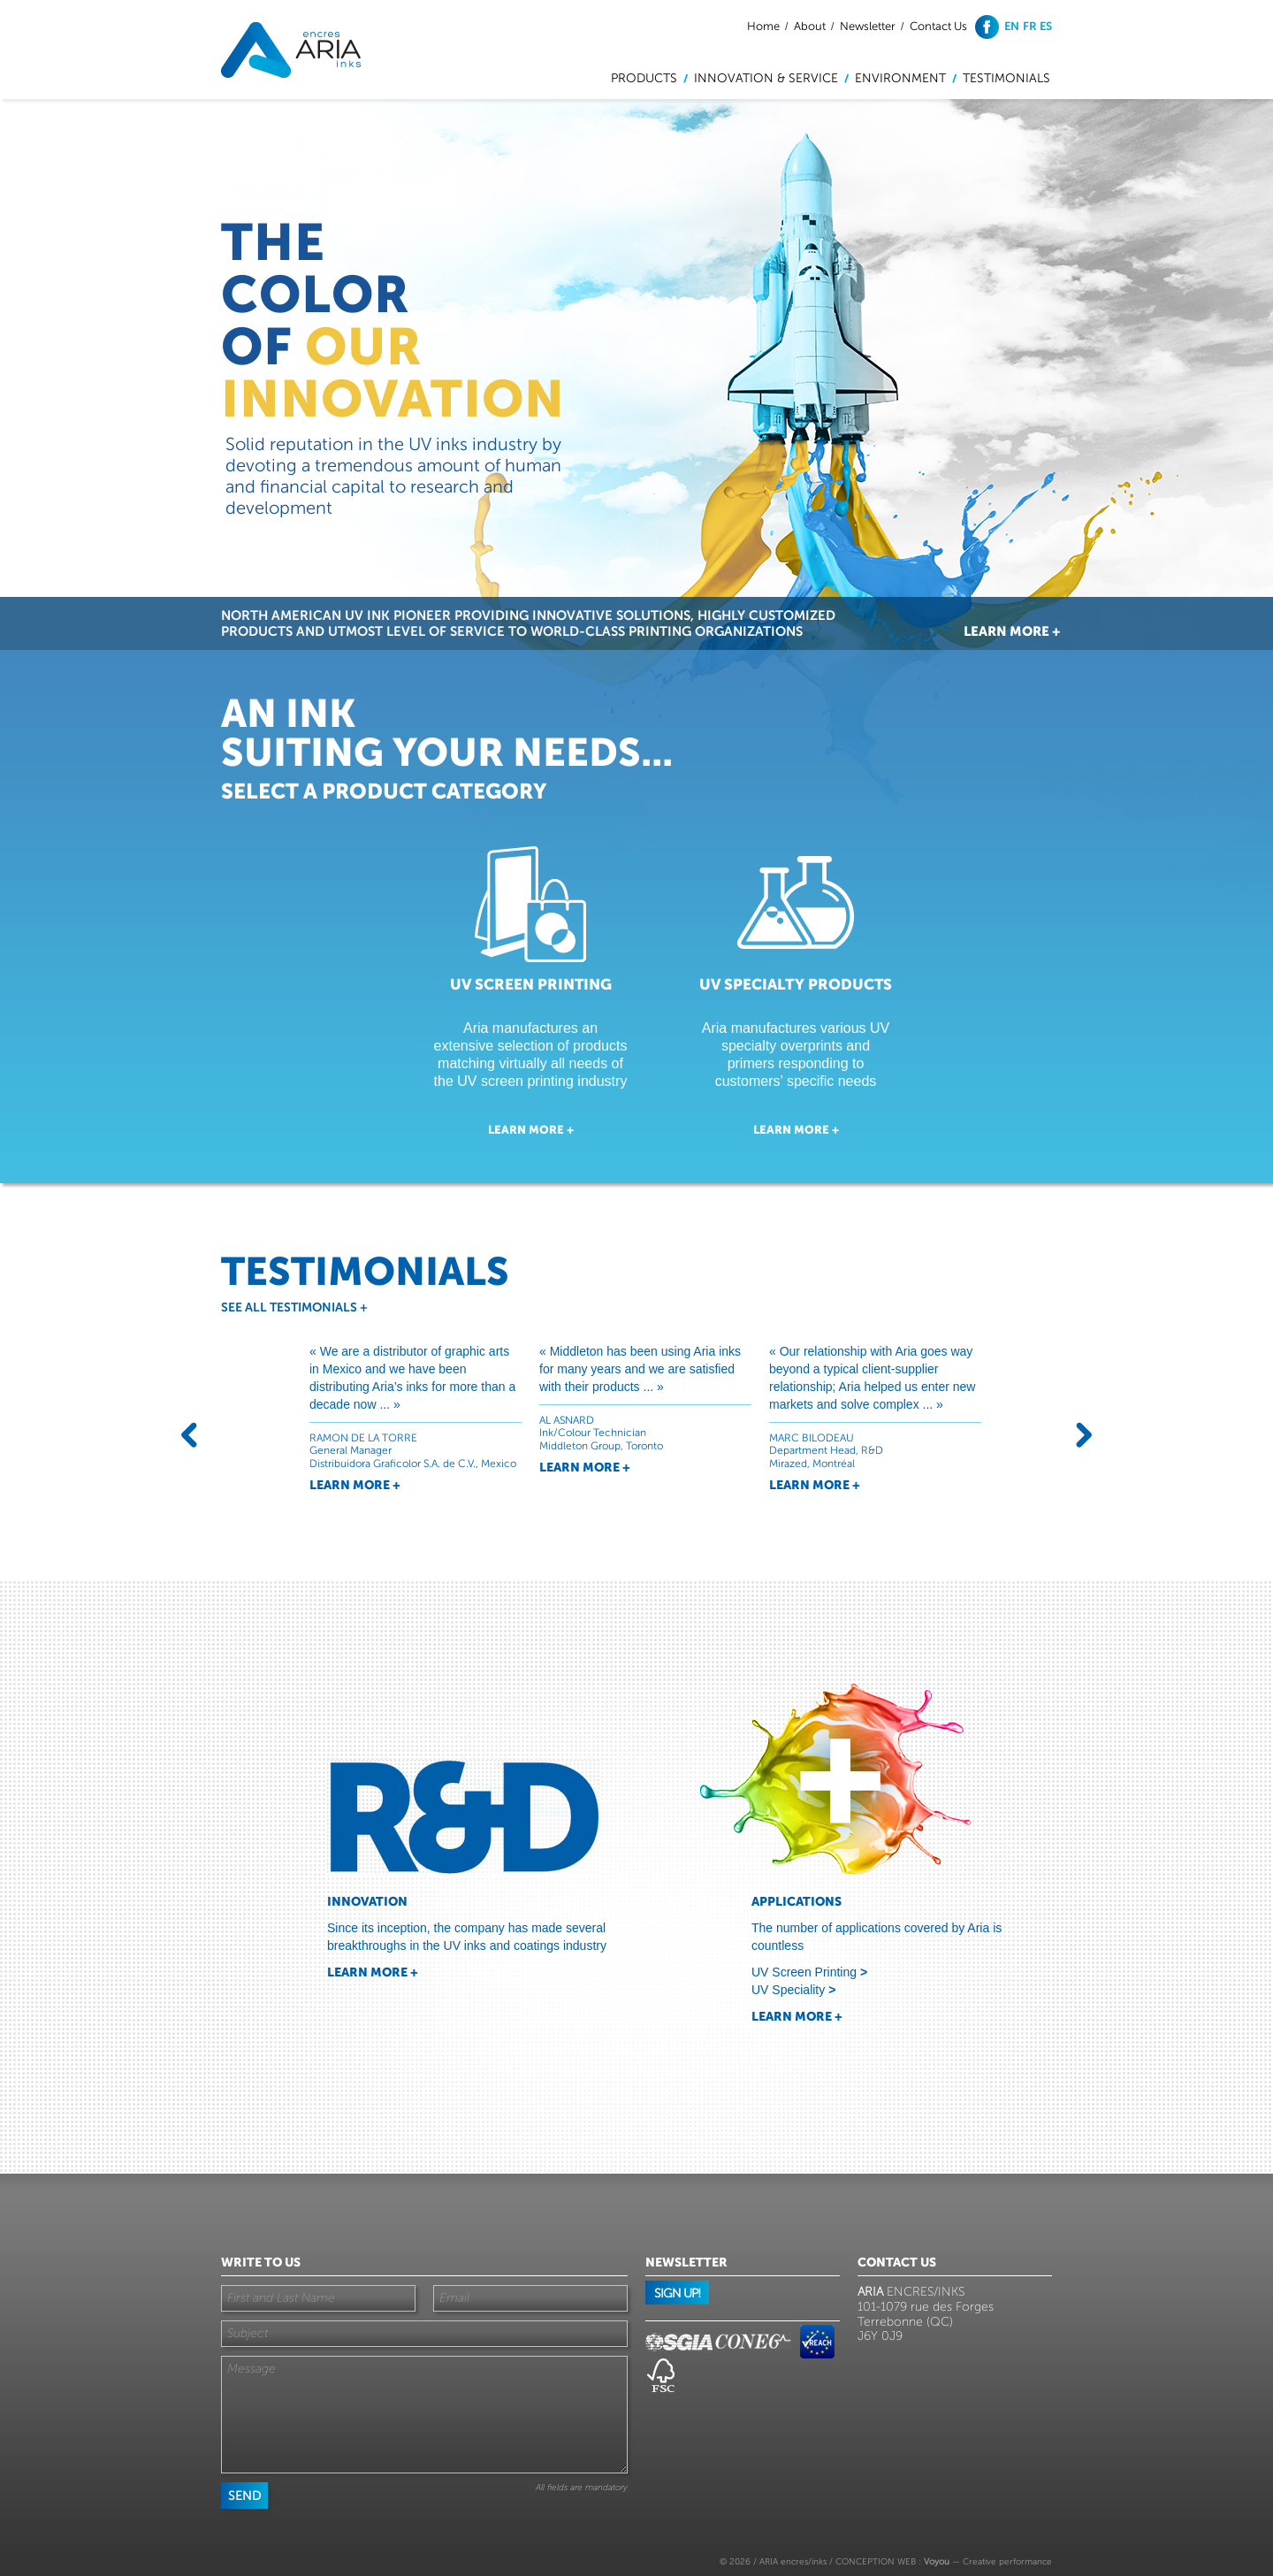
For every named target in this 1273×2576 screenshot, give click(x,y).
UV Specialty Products (795, 984)
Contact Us (938, 26)
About (810, 26)
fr (1030, 26)
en (1011, 26)
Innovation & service (766, 78)
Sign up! (677, 2293)
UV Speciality (793, 1990)
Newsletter (868, 26)
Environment (900, 78)
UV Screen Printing (531, 984)
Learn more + (1012, 630)
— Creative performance (988, 2561)
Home (763, 26)
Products (644, 78)
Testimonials (1006, 78)
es (1046, 26)
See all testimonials (294, 1307)
